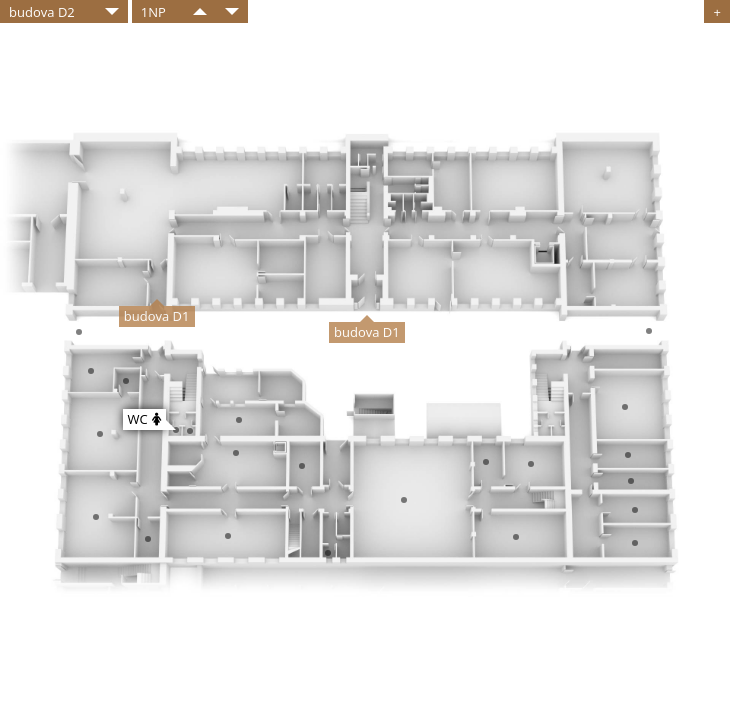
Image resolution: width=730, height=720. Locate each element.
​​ (200, 11)
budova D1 (157, 316)
